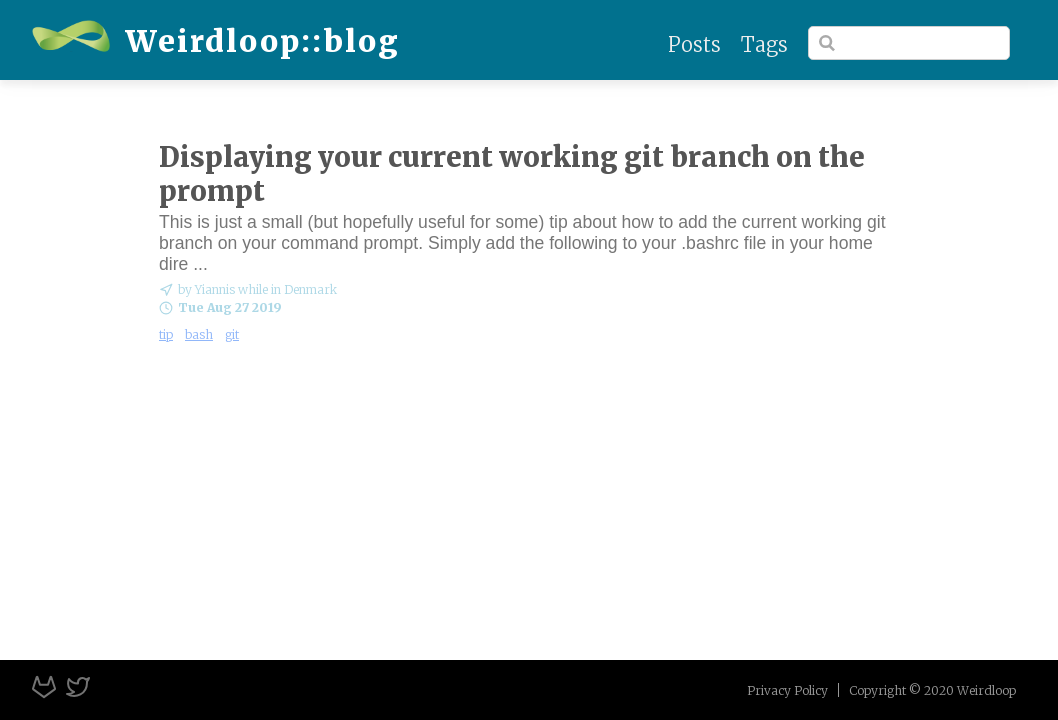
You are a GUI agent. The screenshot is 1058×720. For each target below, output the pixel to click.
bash (199, 334)
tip (166, 334)
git (232, 334)
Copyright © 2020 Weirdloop (932, 690)
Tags (764, 44)
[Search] (909, 43)
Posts (694, 44)
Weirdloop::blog (216, 41)
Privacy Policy (787, 690)
